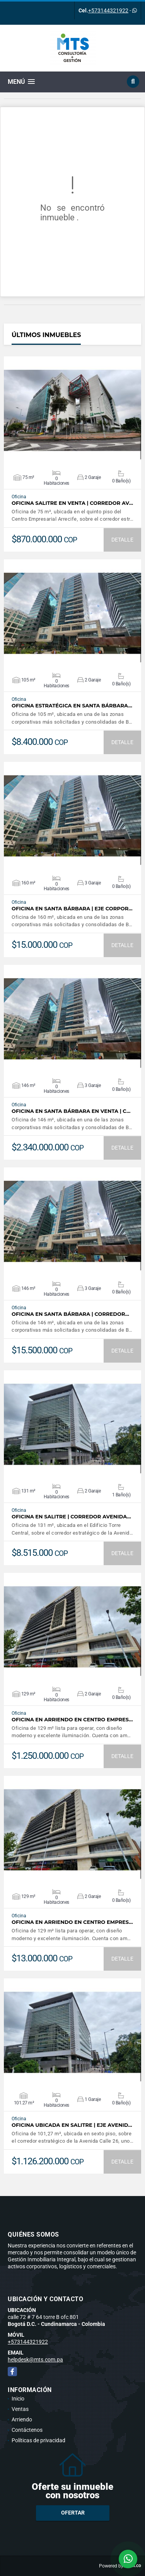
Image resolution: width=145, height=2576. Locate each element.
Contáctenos (27, 2430)
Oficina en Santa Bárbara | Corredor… (70, 1314)
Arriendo (22, 2419)
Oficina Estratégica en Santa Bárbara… (72, 706)
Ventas (20, 2409)
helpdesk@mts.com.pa (35, 2359)
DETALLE (122, 540)
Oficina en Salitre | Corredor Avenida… (71, 1517)
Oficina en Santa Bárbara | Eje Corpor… (72, 908)
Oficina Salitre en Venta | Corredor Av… (72, 503)
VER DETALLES (72, 410)
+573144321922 (108, 10)
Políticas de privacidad (38, 2440)
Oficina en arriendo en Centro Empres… (72, 1719)
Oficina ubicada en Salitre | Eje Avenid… (72, 2125)
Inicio (18, 2398)
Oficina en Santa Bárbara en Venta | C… (71, 1111)
